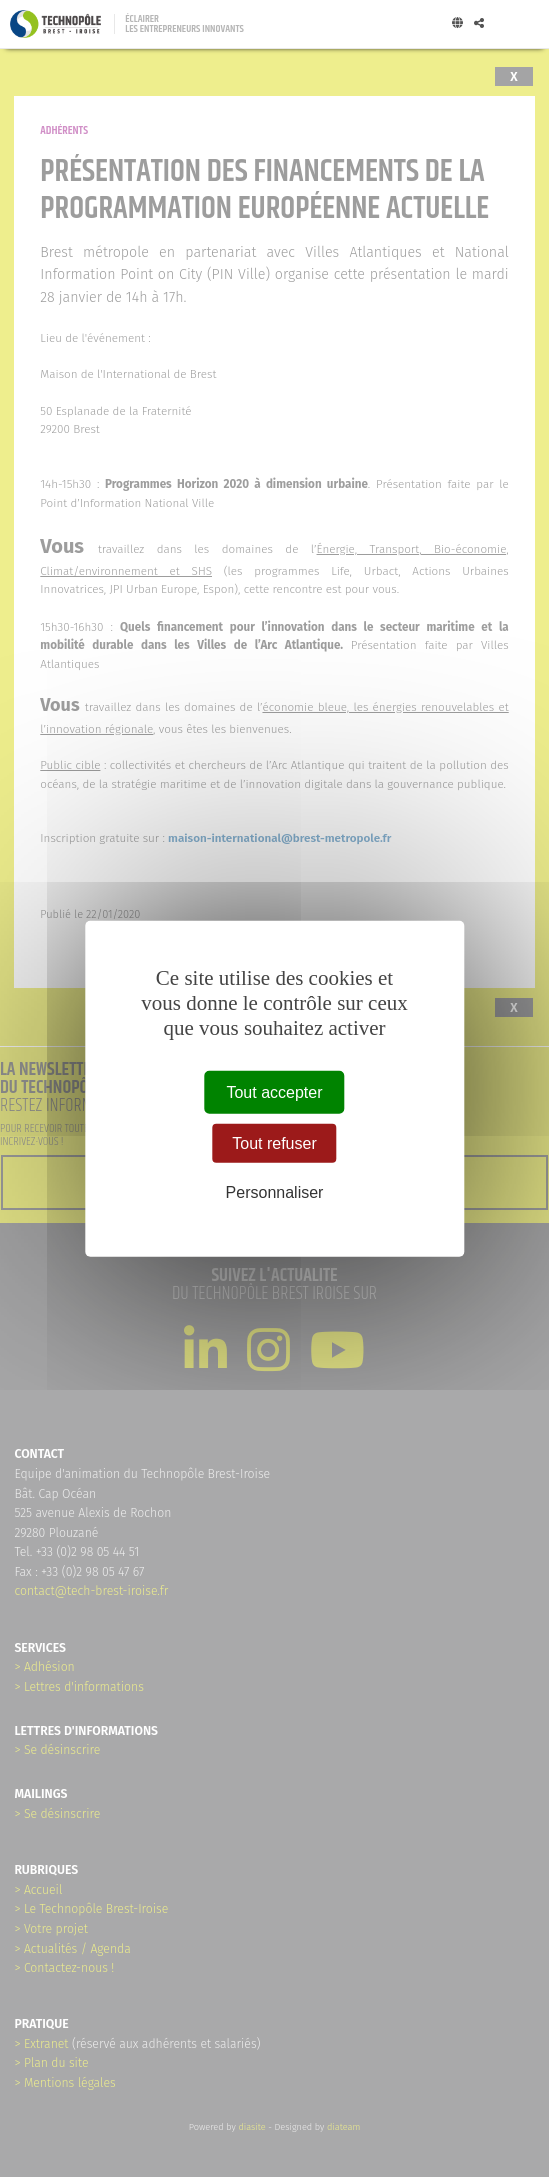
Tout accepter (274, 1091)
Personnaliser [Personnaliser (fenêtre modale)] (275, 1192)
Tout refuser (274, 1142)
